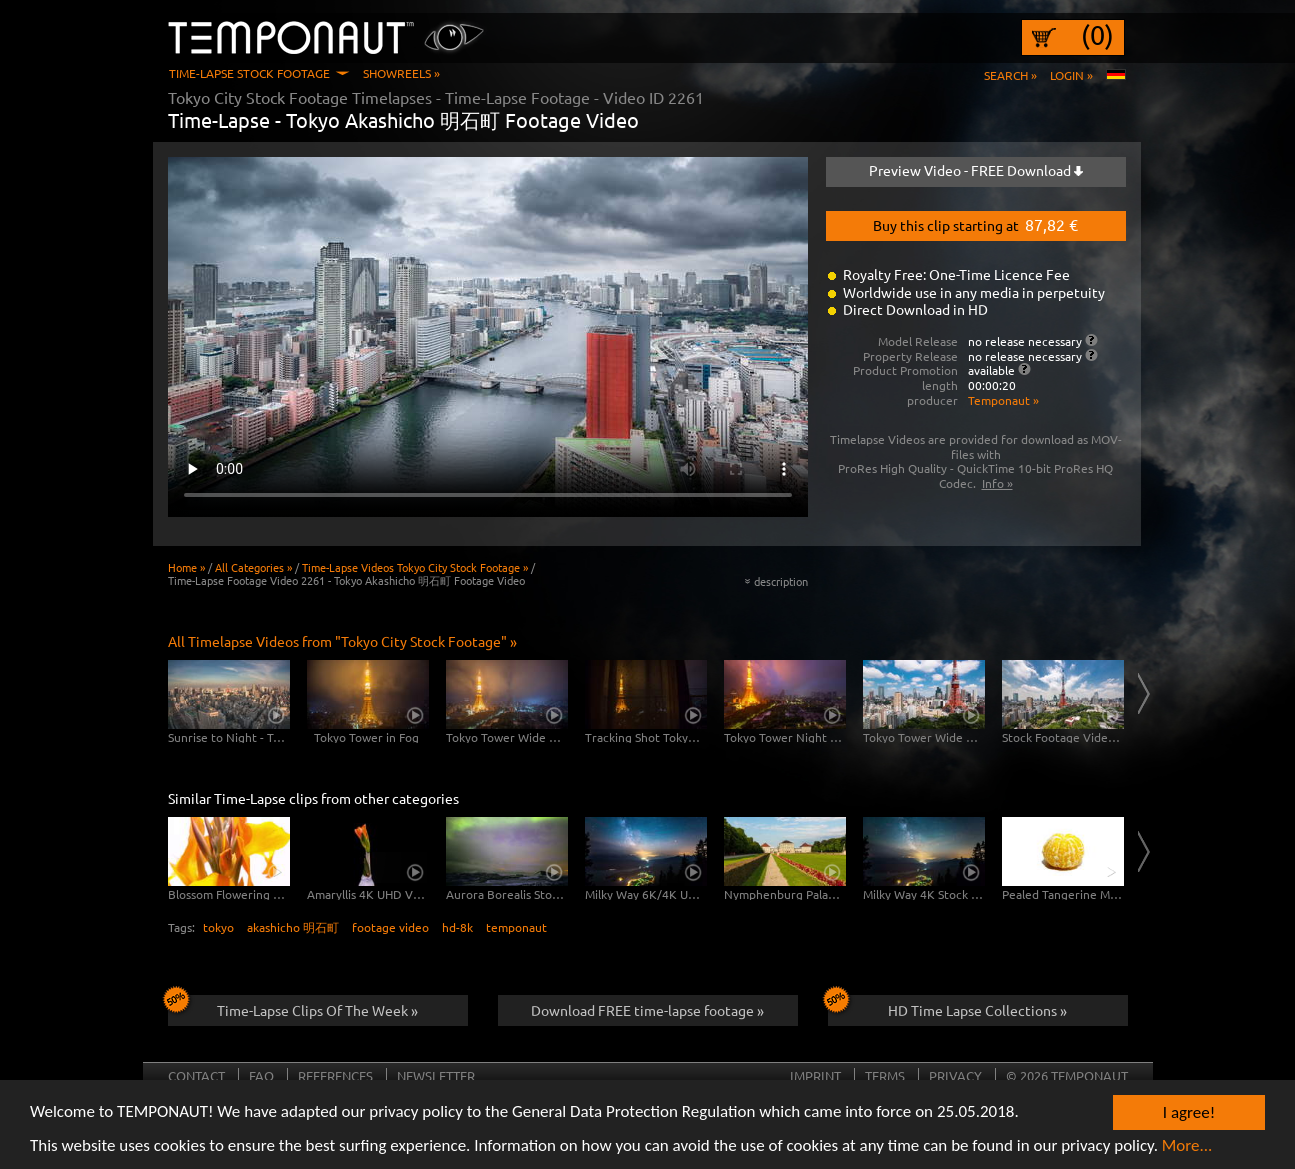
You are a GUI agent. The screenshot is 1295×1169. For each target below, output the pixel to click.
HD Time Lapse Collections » (948, 1007)
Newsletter (436, 1075)
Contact (196, 1075)
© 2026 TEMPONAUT (1067, 1075)
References (335, 1075)
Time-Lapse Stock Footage (249, 73)
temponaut (516, 927)
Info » (997, 483)
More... (1187, 1146)
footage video (390, 927)
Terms (885, 1075)
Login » (1071, 75)
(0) (1097, 35)
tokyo (218, 927)
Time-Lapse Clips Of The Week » (293, 1007)
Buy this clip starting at (975, 224)
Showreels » (401, 73)
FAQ (261, 1075)
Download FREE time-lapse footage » (647, 1010)
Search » (1010, 75)
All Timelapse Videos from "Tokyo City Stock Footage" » (342, 641)
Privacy (955, 1075)
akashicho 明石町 (293, 927)
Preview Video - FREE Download (976, 170)
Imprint (815, 1075)
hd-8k (457, 927)
